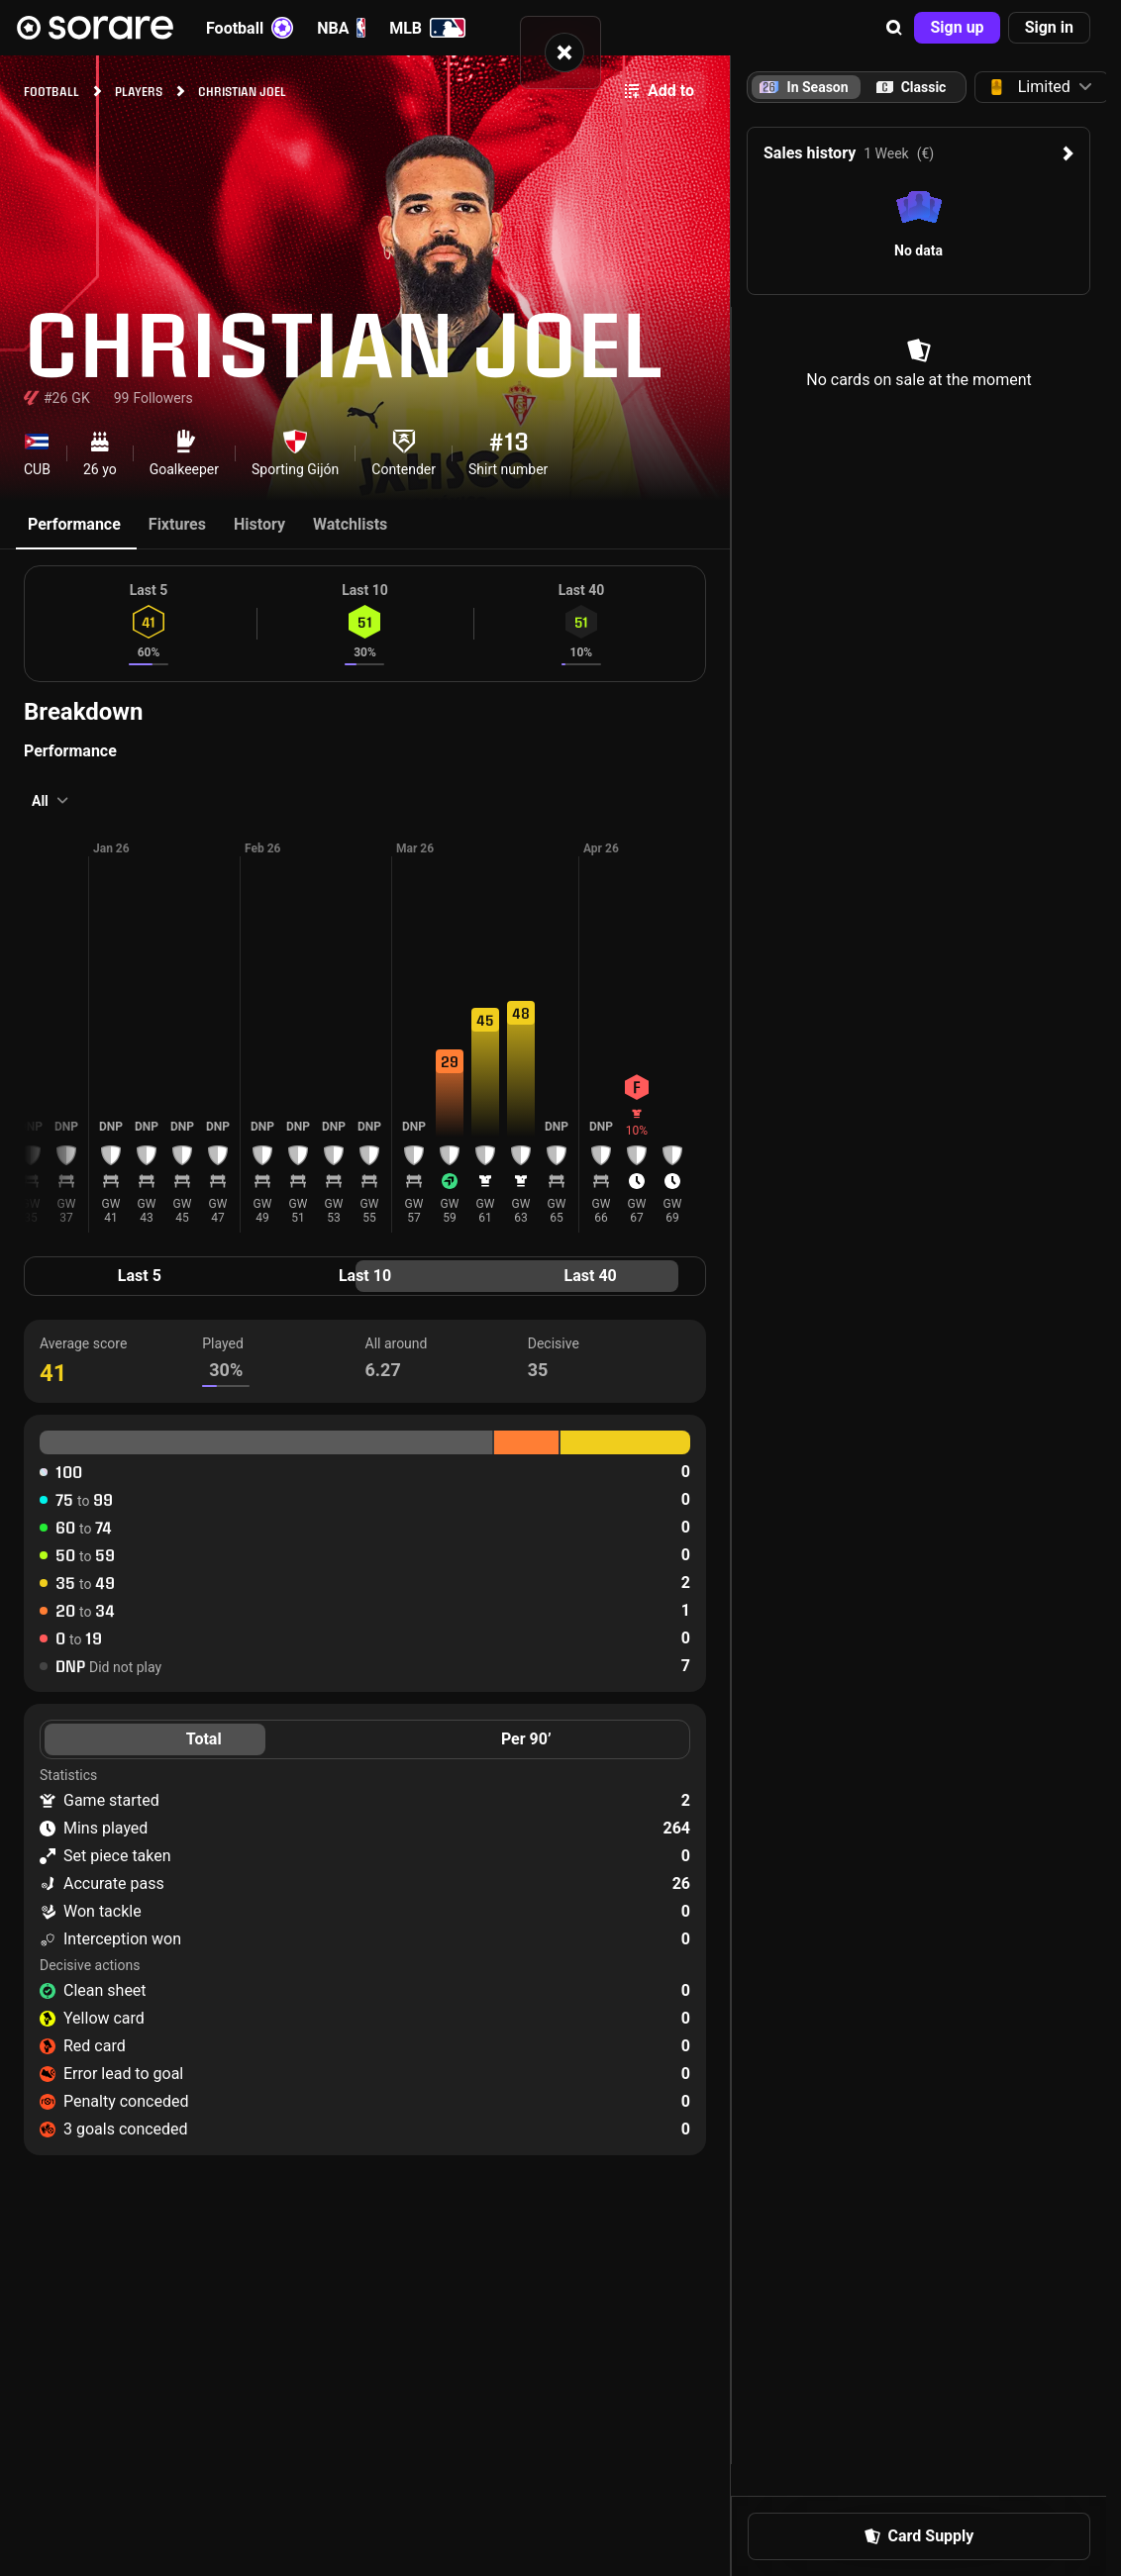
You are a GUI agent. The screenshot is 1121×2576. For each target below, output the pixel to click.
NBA (341, 28)
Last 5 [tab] (139, 1275)
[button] (894, 28)
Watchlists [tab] (350, 524)
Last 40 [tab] (590, 1275)
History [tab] (259, 524)
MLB (427, 28)
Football (249, 28)
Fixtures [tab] (177, 524)
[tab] (911, 87)
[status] (560, 52)
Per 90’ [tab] (526, 1739)
